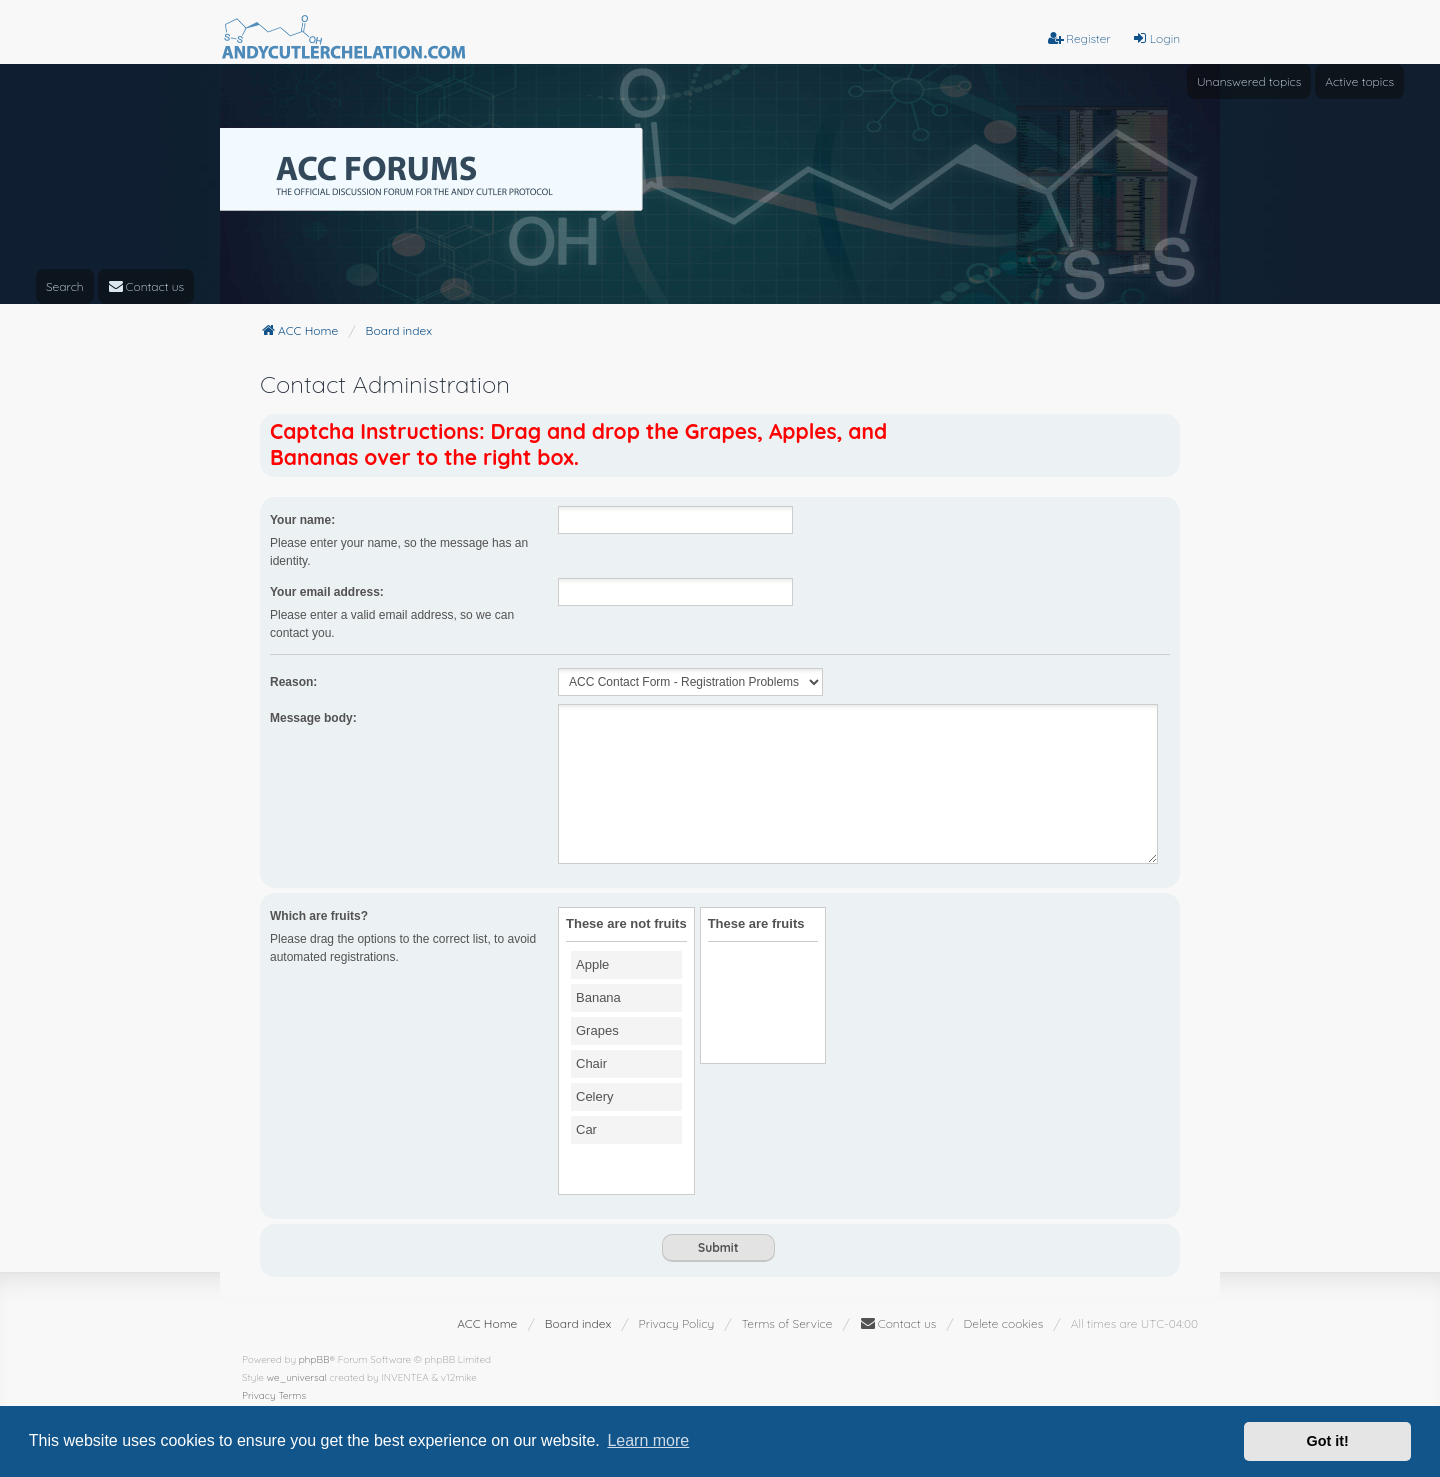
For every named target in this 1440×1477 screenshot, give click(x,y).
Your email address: (327, 592)
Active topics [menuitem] (1359, 81)
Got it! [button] (1328, 1441)
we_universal (297, 1377)
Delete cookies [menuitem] (1004, 1323)
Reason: (293, 682)
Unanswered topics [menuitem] (1249, 81)
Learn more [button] (648, 1440)
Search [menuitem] (65, 286)
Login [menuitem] (1156, 38)
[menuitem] (146, 286)
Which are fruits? (319, 916)
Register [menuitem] (1079, 38)
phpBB (314, 1359)
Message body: (313, 718)
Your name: (302, 520)
